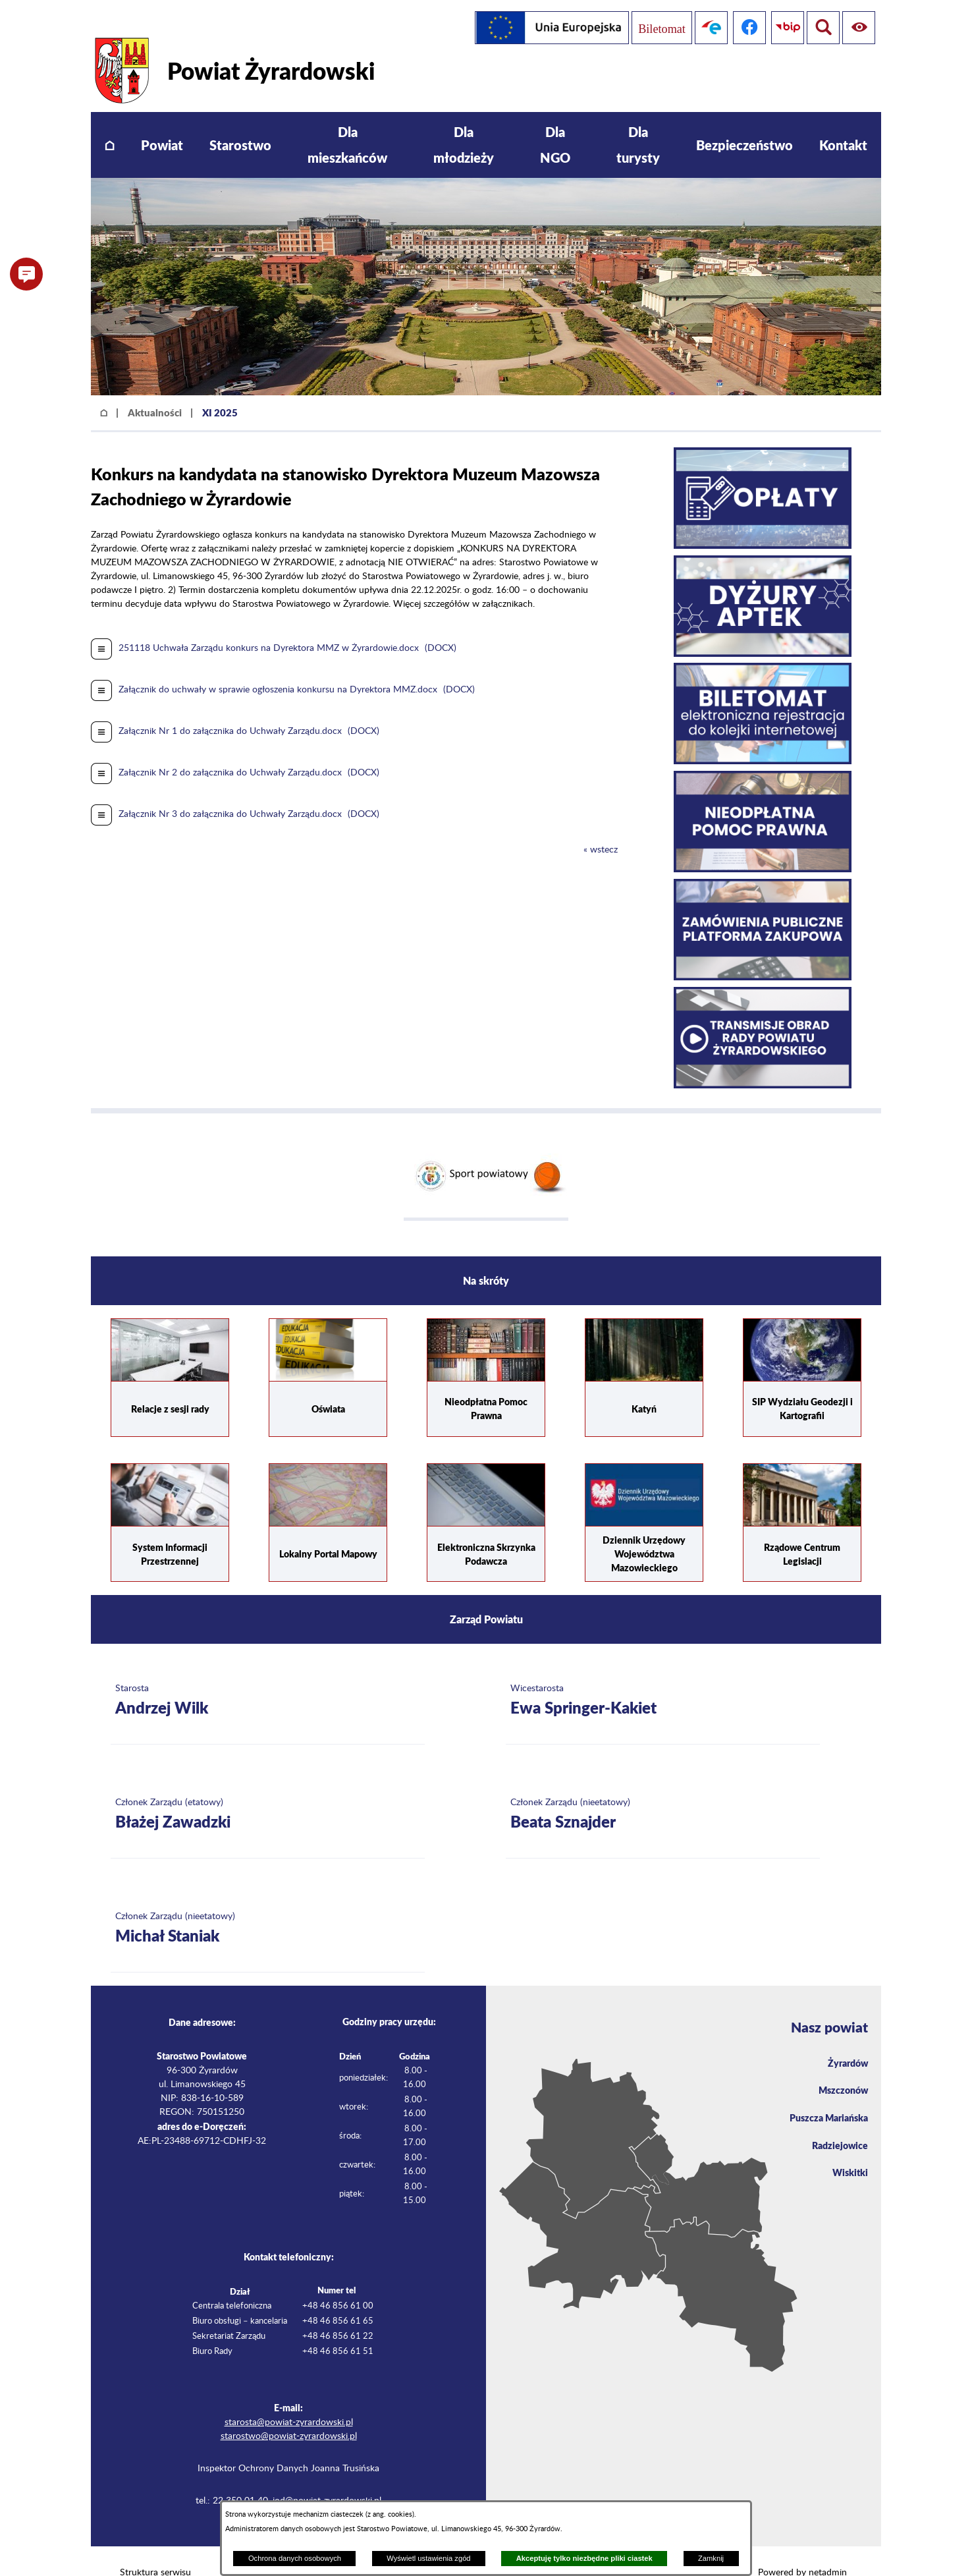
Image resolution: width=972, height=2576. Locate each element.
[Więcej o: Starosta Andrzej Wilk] (268, 1677)
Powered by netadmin (802, 2549)
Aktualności (155, 388)
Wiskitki (848, 2156)
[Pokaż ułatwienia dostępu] (820, 27)
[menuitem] (110, 121)
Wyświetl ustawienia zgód (428, 2558)
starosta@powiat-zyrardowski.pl (289, 2398)
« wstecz (600, 826)
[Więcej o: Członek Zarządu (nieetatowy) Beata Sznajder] (663, 1791)
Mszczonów (840, 2069)
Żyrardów (845, 2040)
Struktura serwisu (155, 2549)
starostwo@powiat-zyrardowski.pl (289, 2412)
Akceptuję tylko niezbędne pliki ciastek (584, 2558)
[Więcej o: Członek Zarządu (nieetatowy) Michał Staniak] (268, 1905)
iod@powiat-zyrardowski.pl (327, 2477)
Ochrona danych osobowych (294, 2558)
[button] (26, 274)
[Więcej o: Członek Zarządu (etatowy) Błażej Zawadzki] (268, 1791)
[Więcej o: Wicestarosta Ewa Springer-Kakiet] (663, 1677)
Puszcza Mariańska (824, 2098)
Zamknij (711, 2558)
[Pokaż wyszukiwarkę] (858, 27)
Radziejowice (836, 2127)
